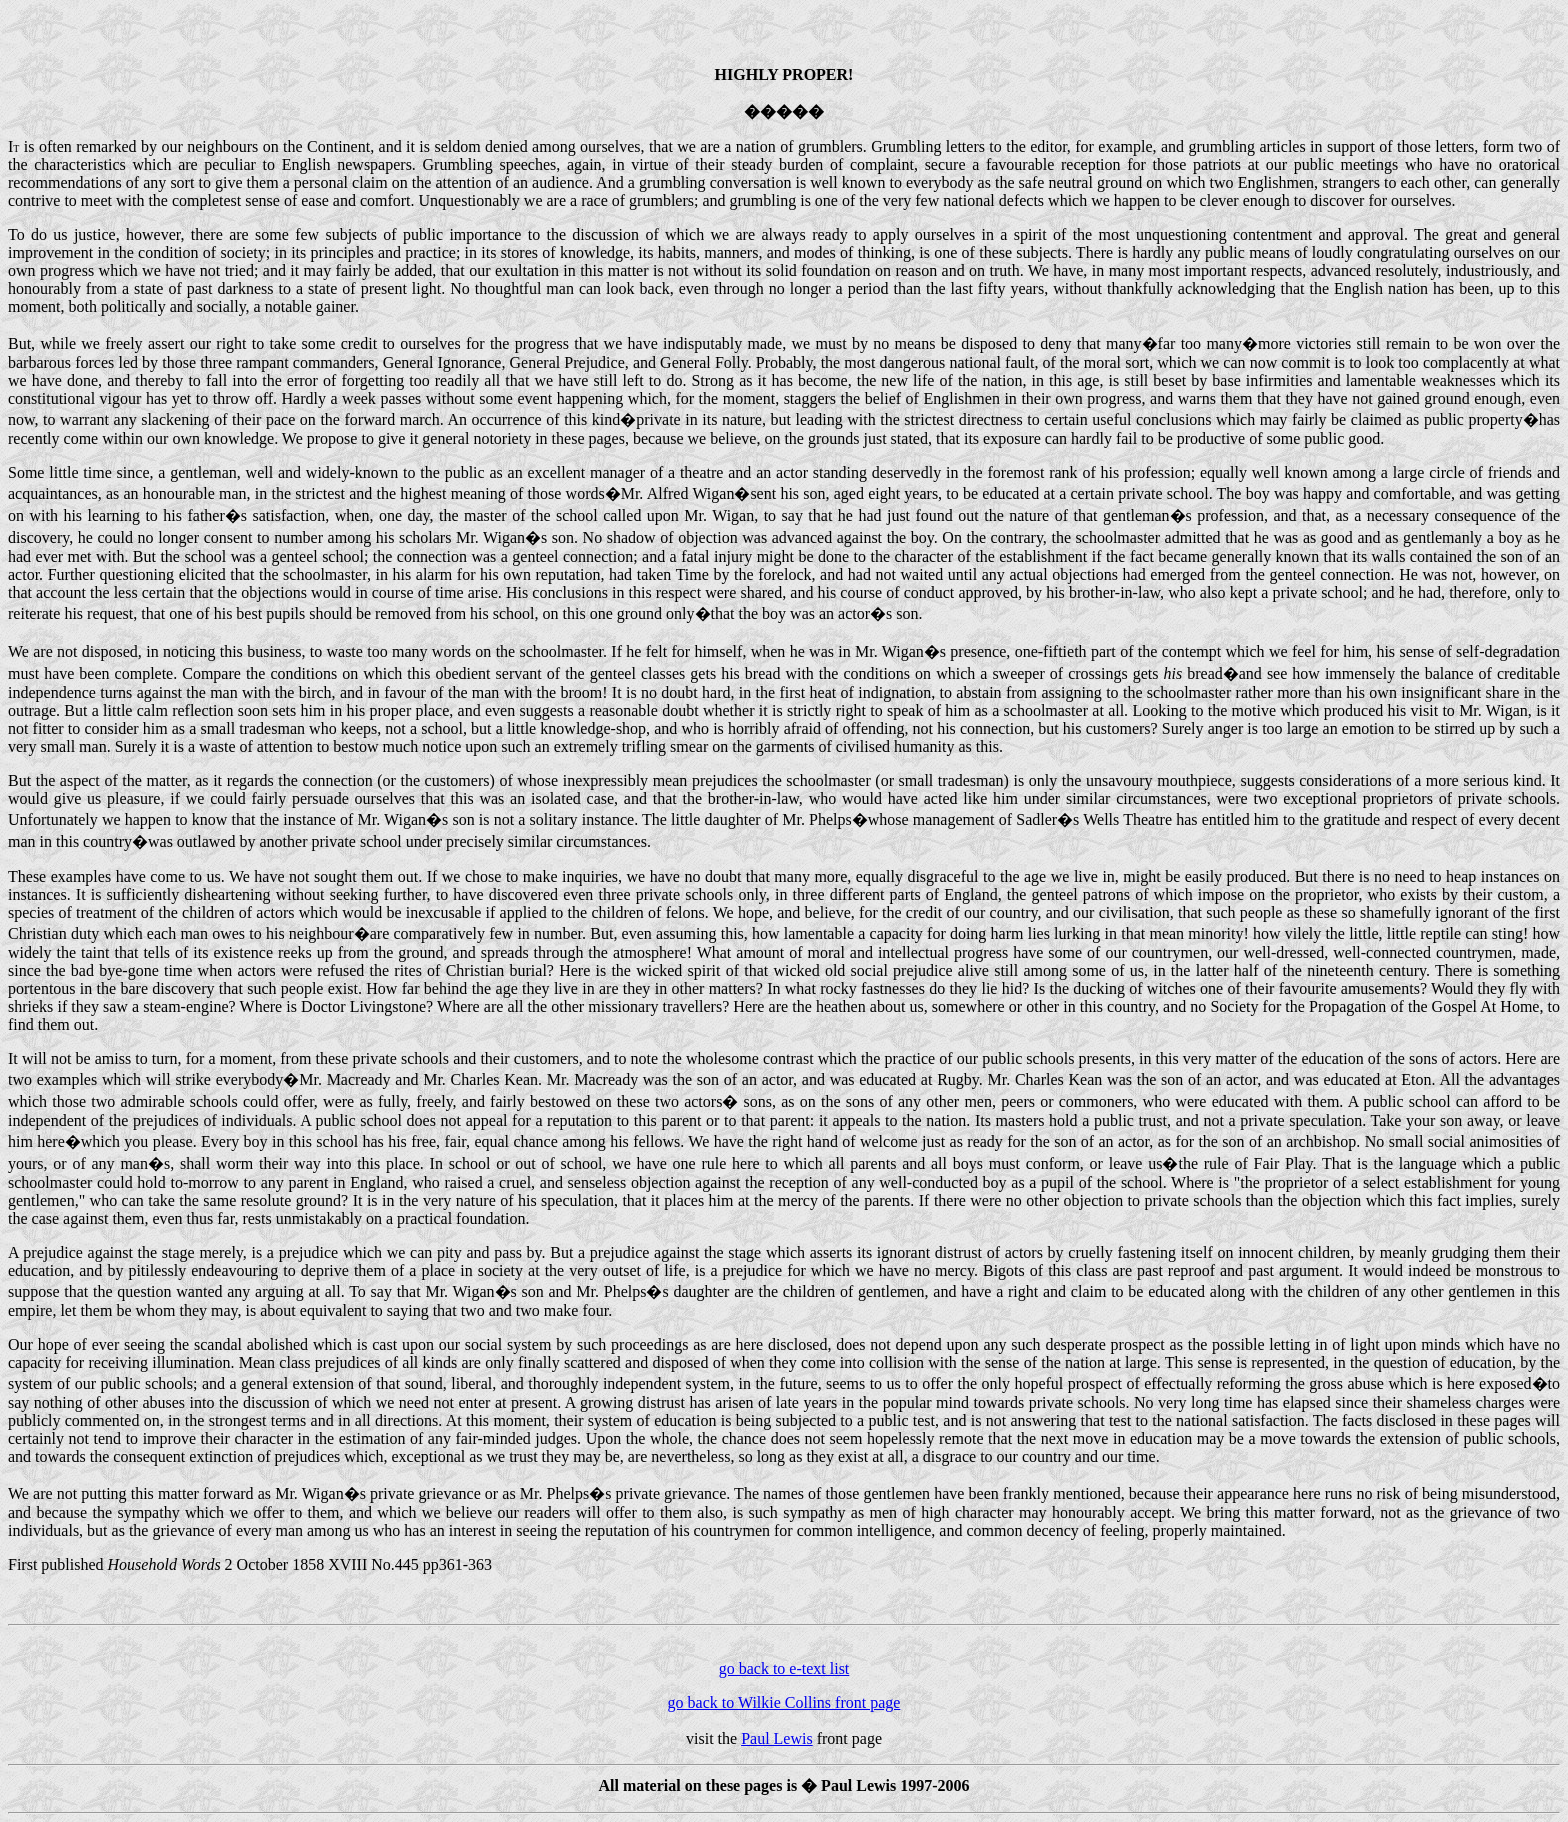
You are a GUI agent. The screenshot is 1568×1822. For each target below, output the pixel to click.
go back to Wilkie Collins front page (784, 1702)
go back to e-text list (784, 1668)
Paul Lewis (777, 1738)
